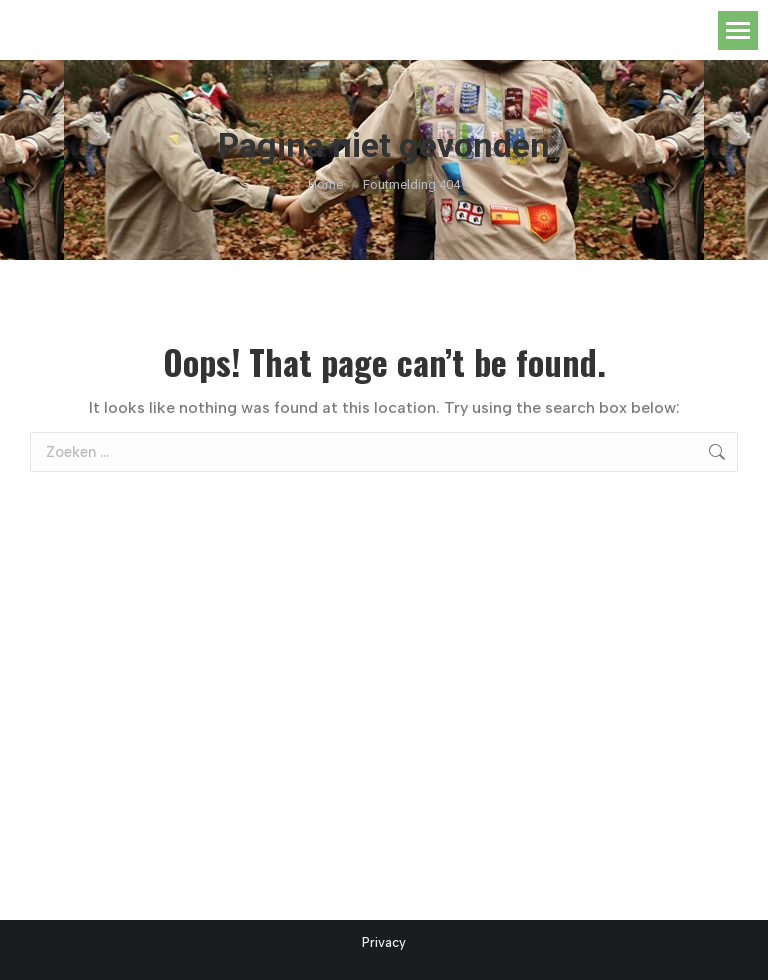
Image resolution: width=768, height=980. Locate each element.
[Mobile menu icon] (738, 30)
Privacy (384, 942)
